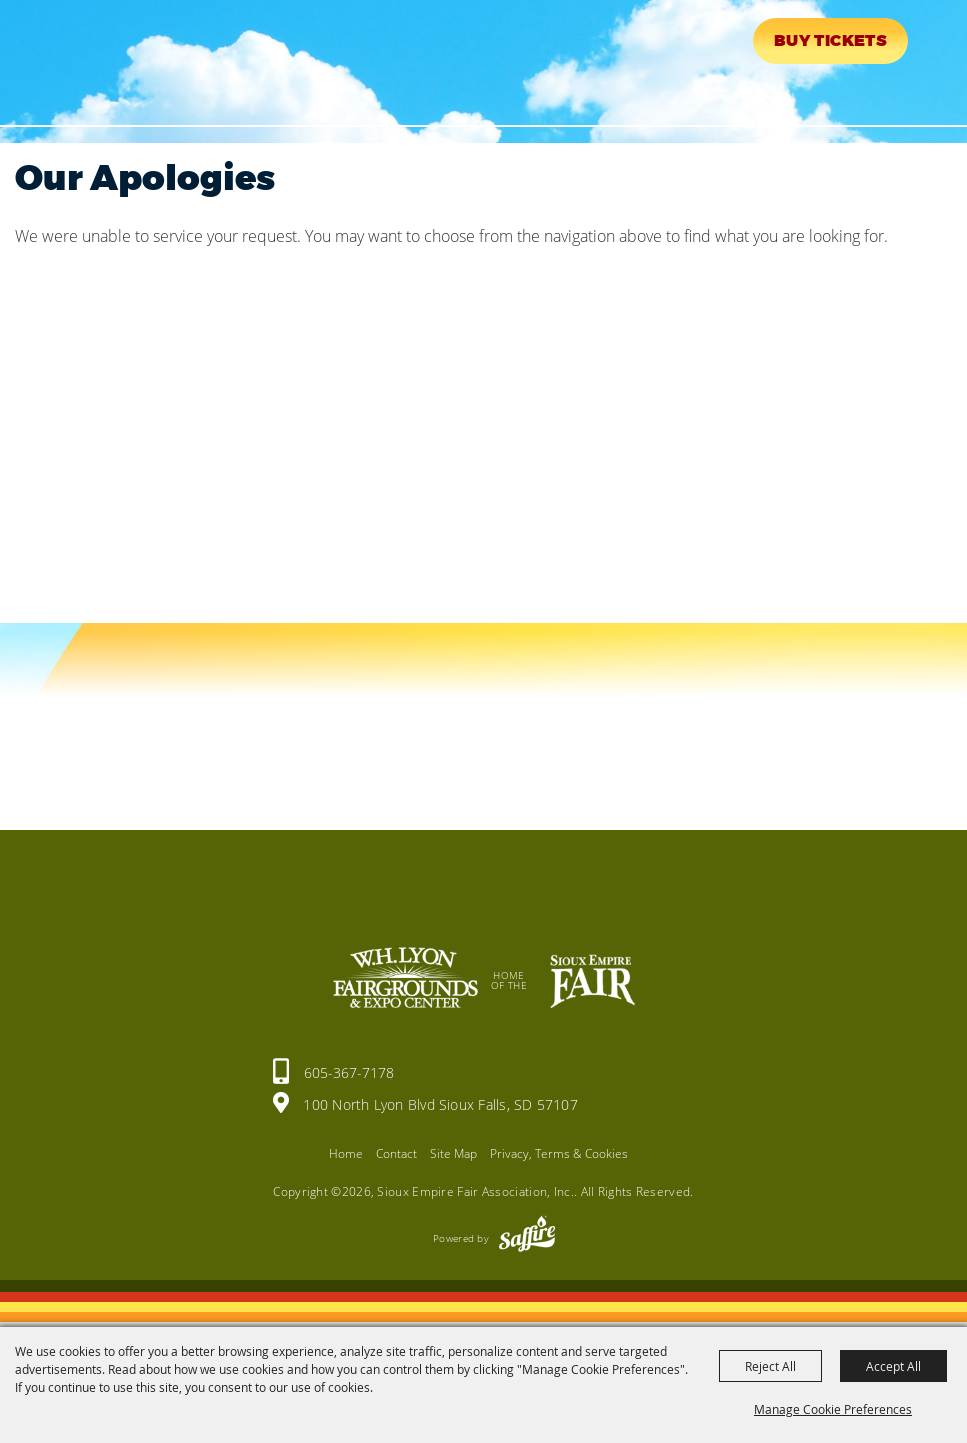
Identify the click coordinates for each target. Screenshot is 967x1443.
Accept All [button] (893, 1366)
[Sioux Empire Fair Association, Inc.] (75, 58)
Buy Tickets (830, 41)
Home (346, 1153)
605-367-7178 (349, 1072)
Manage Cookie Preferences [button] (833, 1409)
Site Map (453, 1153)
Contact (396, 1153)
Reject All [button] (770, 1366)
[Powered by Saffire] (527, 1238)
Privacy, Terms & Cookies (559, 1153)
